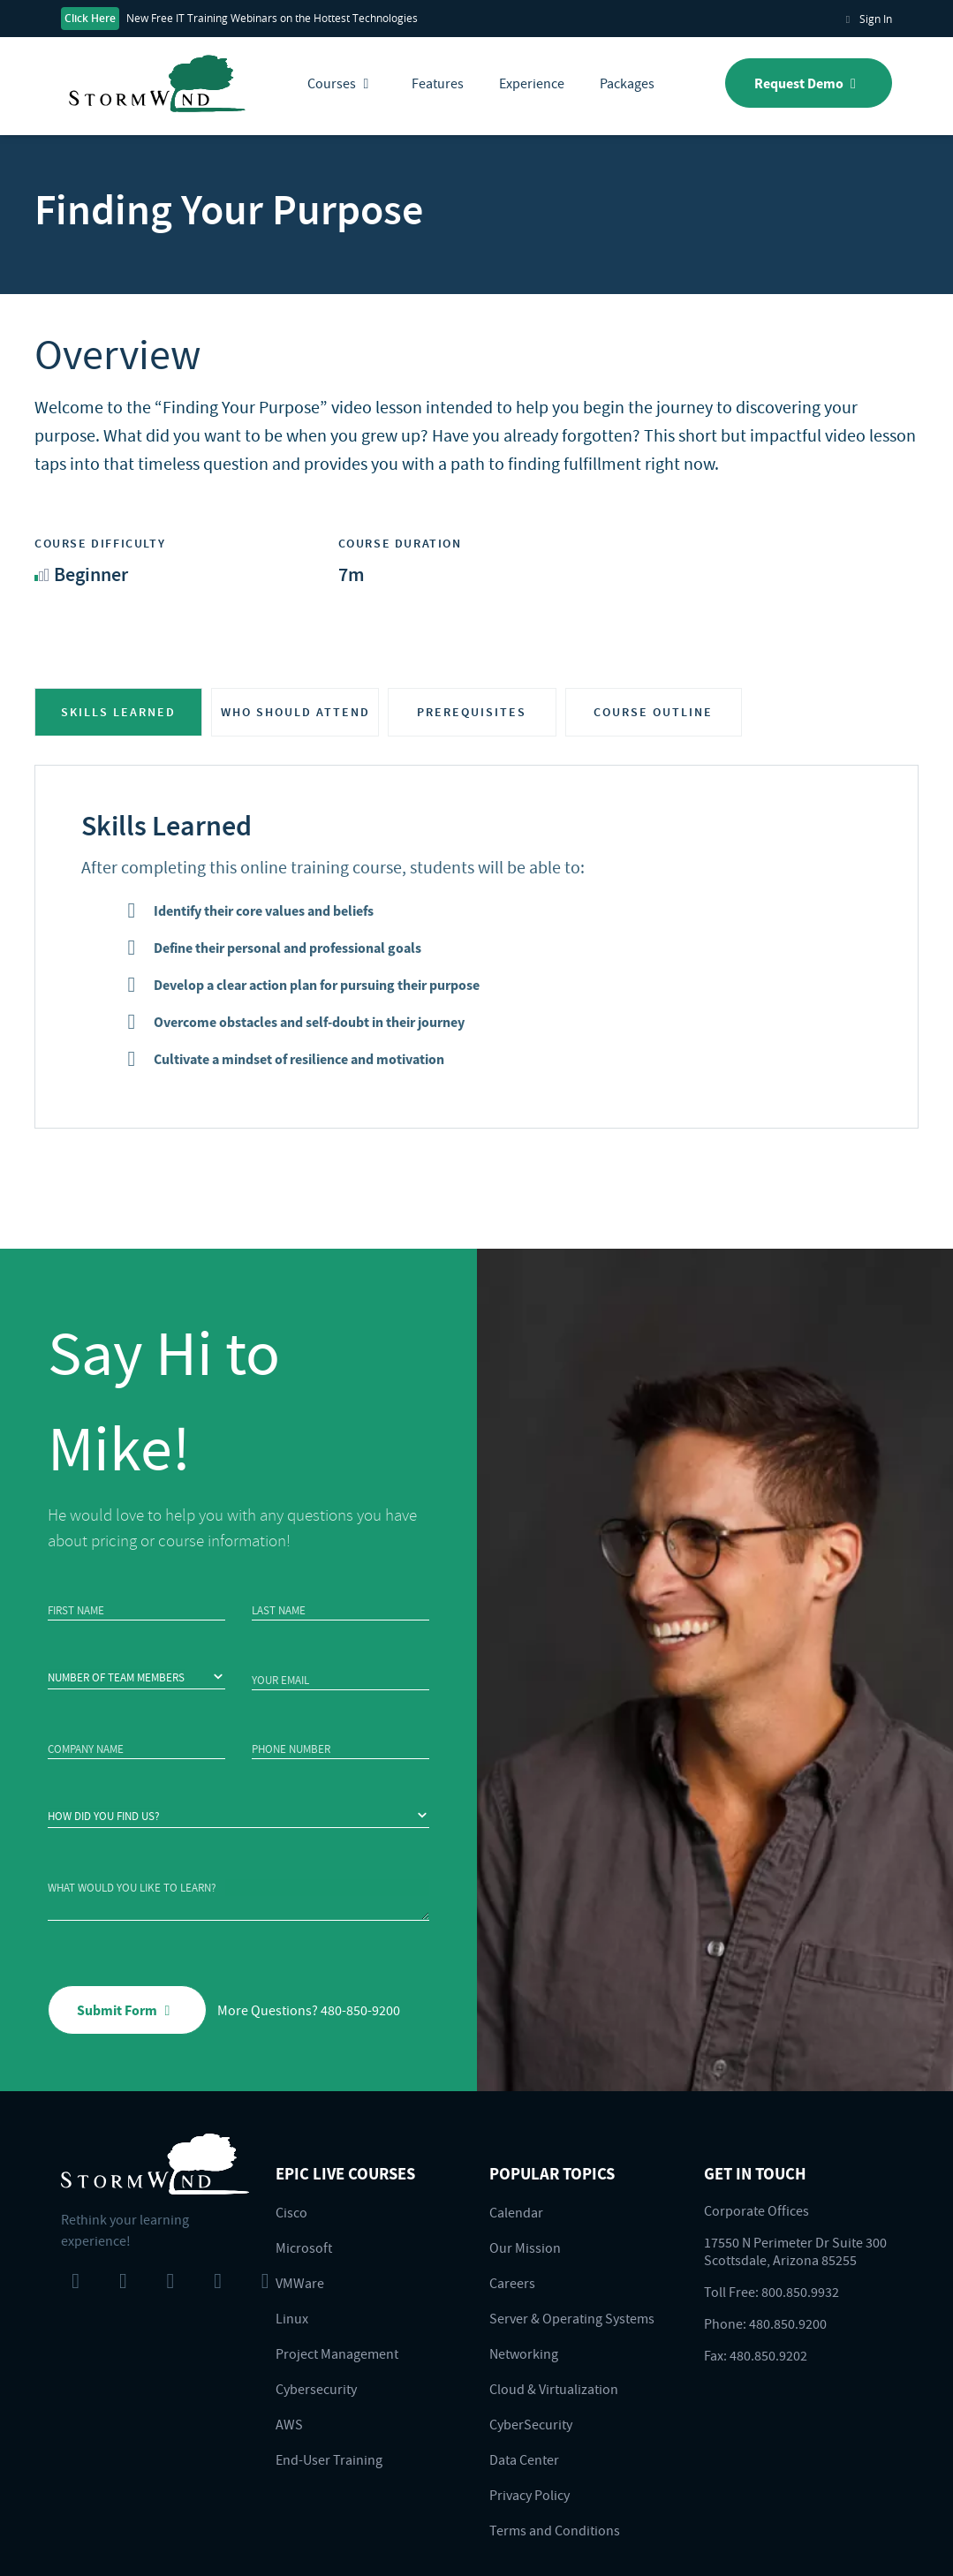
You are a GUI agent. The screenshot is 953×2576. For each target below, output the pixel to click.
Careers (512, 2283)
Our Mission (525, 2247)
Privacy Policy (529, 2495)
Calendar (516, 2212)
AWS (289, 2424)
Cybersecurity (316, 2389)
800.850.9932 (800, 2291)
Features (438, 83)
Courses (341, 83)
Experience (531, 83)
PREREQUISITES (471, 712)
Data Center (524, 2459)
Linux (292, 2318)
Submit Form (127, 2010)
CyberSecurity (530, 2424)
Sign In (866, 18)
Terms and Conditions (554, 2530)
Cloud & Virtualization (553, 2389)
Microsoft (304, 2247)
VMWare (300, 2283)
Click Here (90, 18)
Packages (627, 83)
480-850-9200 (360, 2010)
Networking (523, 2353)
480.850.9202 (768, 2355)
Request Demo (808, 83)
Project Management (337, 2353)
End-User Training (329, 2459)
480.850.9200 (788, 2323)
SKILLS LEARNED (118, 712)
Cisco (291, 2212)
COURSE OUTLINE (653, 712)
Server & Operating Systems (571, 2318)
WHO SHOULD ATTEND (295, 712)
